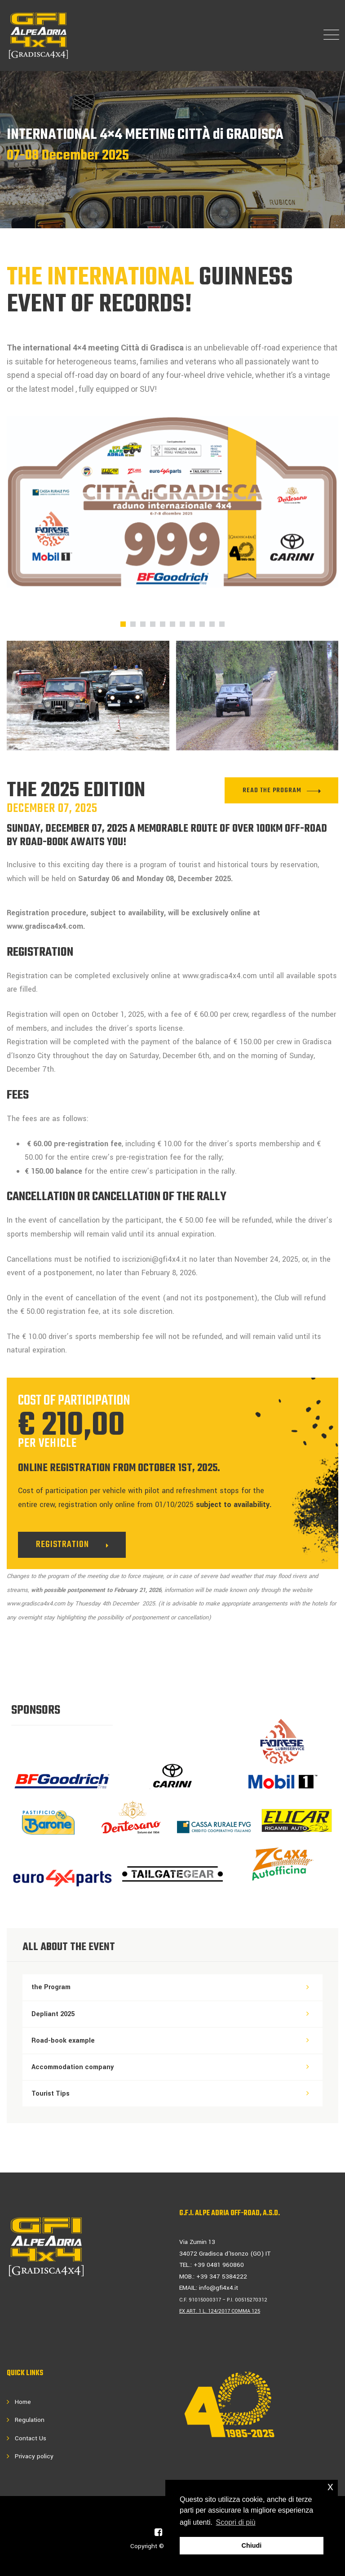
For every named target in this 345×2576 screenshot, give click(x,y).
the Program (51, 1987)
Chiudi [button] (252, 2545)
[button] (123, 624)
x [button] (330, 2486)
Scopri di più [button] (236, 2522)
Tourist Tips (50, 2093)
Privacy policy (34, 2456)
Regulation (29, 2420)
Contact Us (30, 2438)
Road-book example (63, 2040)
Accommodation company (72, 2067)
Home (23, 2402)
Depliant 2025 (53, 2014)
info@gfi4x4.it (218, 2287)
